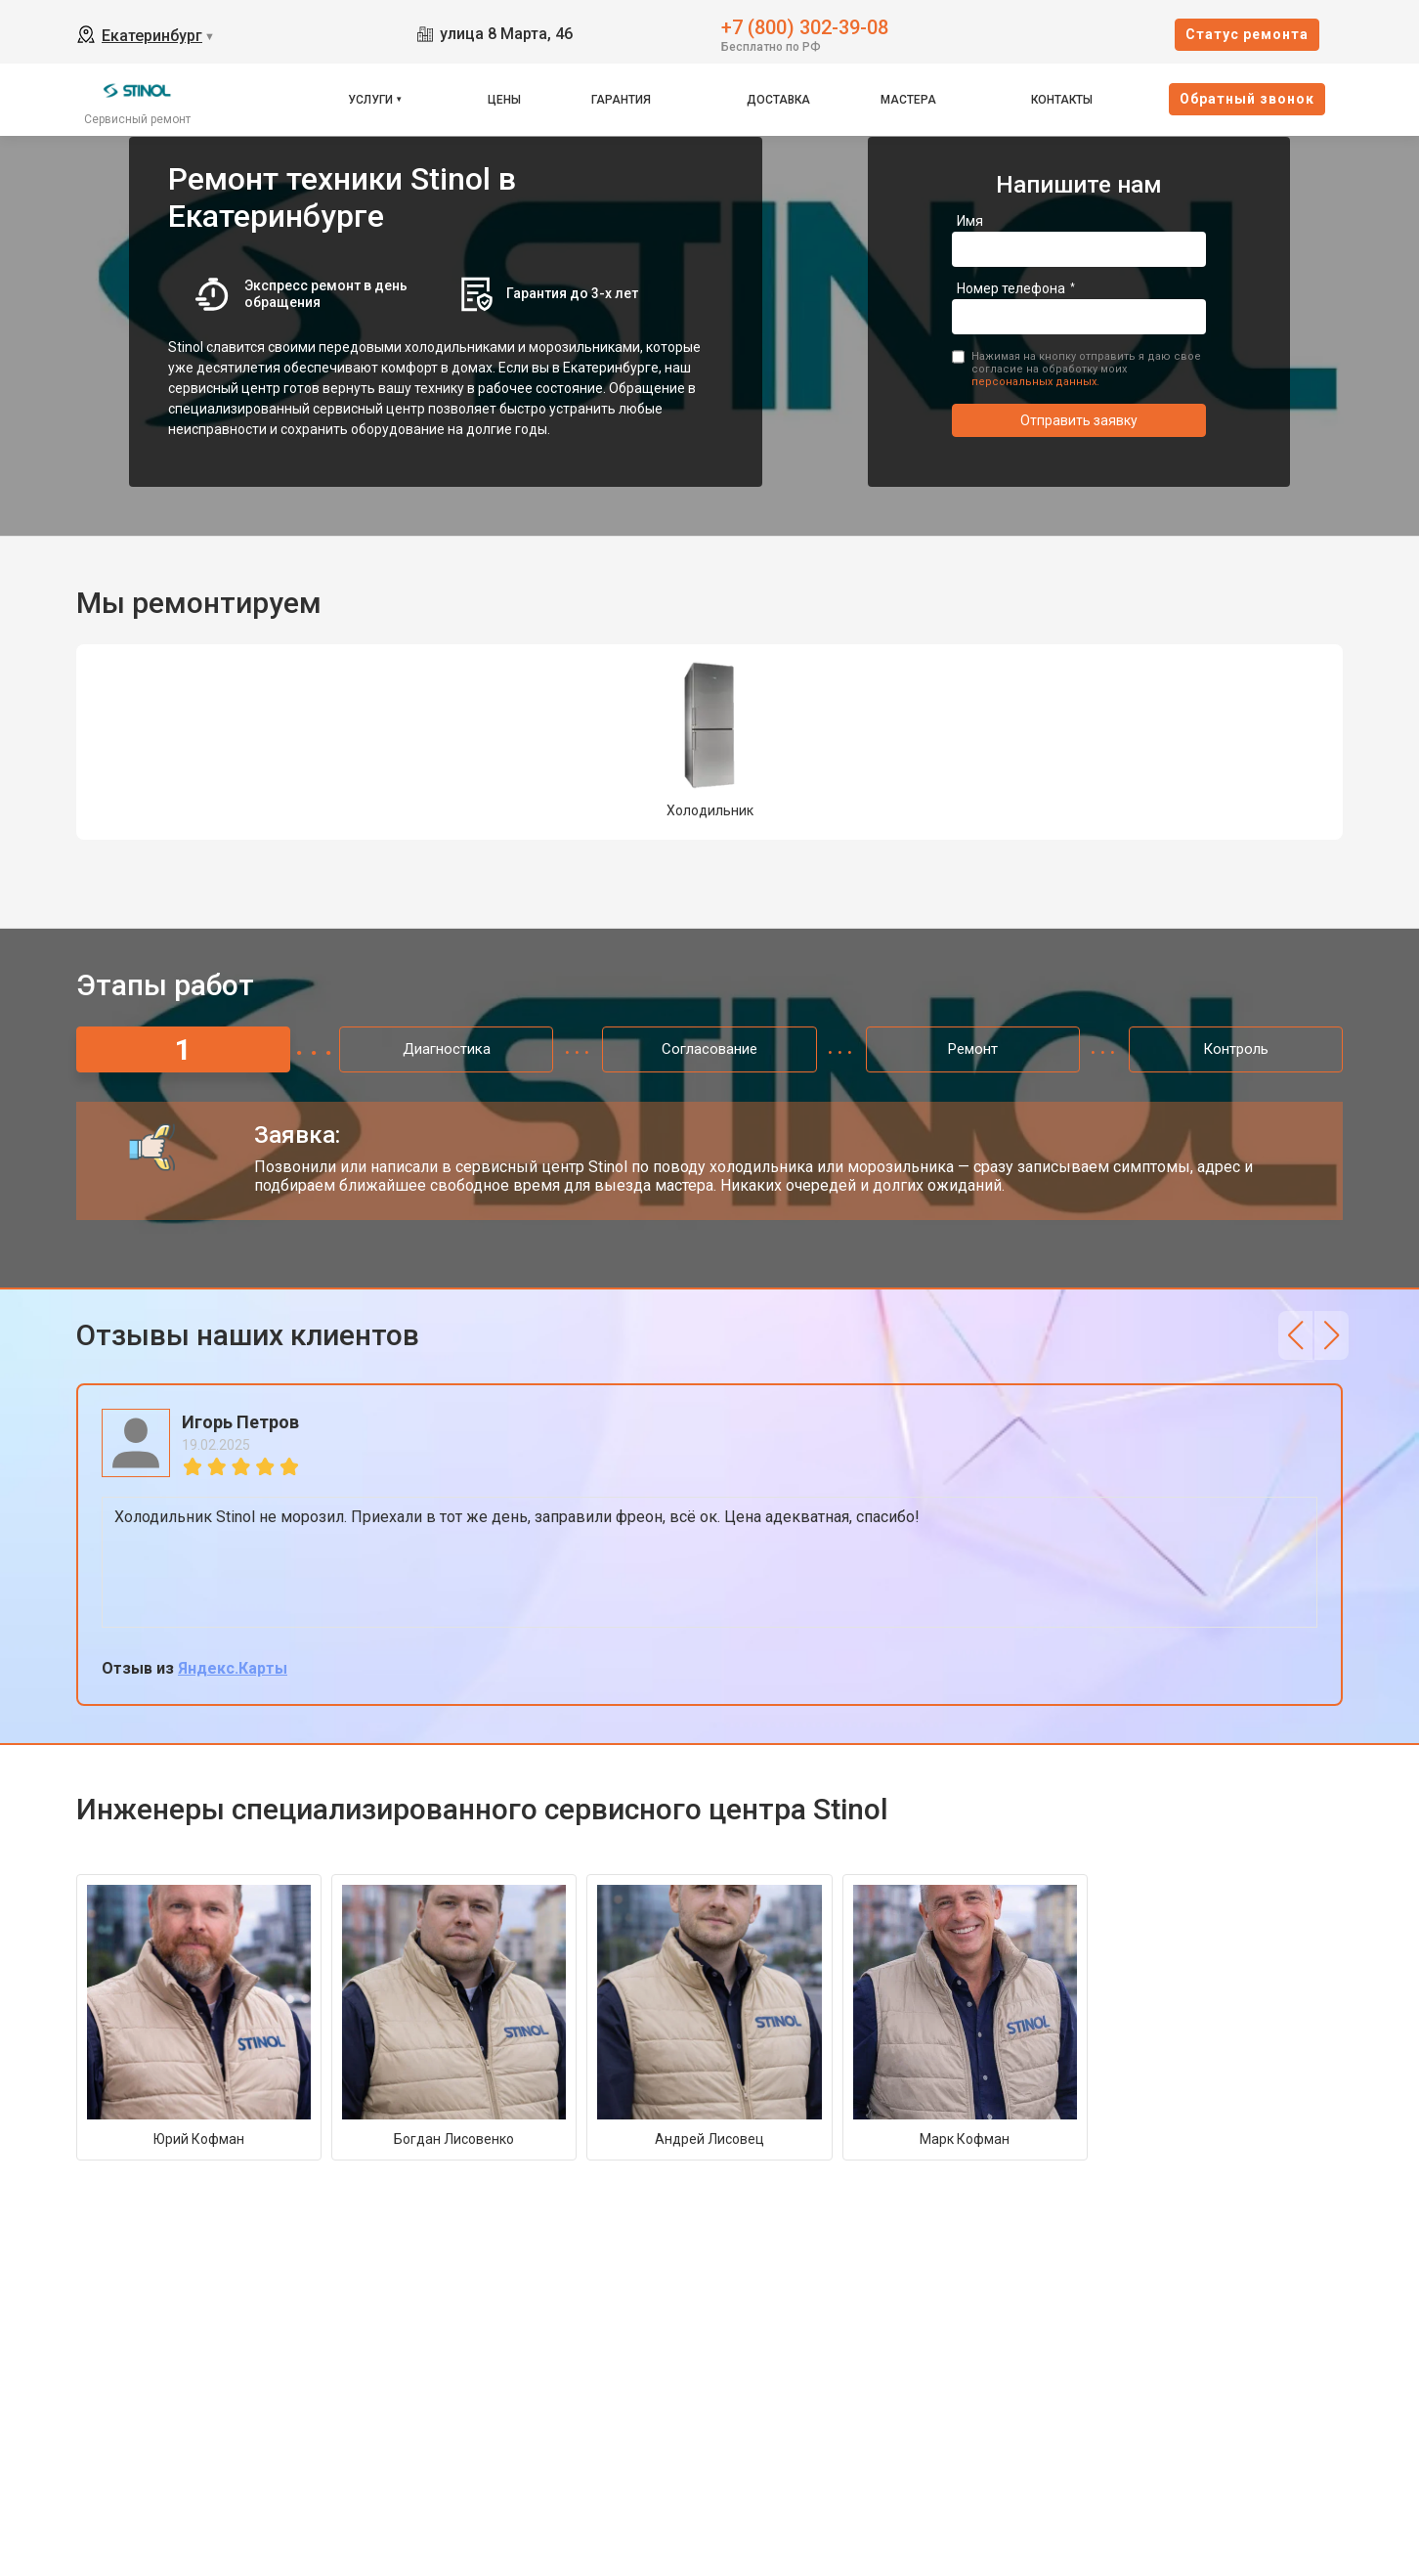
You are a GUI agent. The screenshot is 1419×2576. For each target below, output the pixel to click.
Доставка (778, 100)
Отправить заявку (1079, 420)
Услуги (370, 100)
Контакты (1062, 100)
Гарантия (621, 100)
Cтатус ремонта (1247, 34)
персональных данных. (1035, 381)
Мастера (908, 100)
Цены (504, 100)
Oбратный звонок (1247, 99)
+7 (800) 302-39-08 (804, 26)
